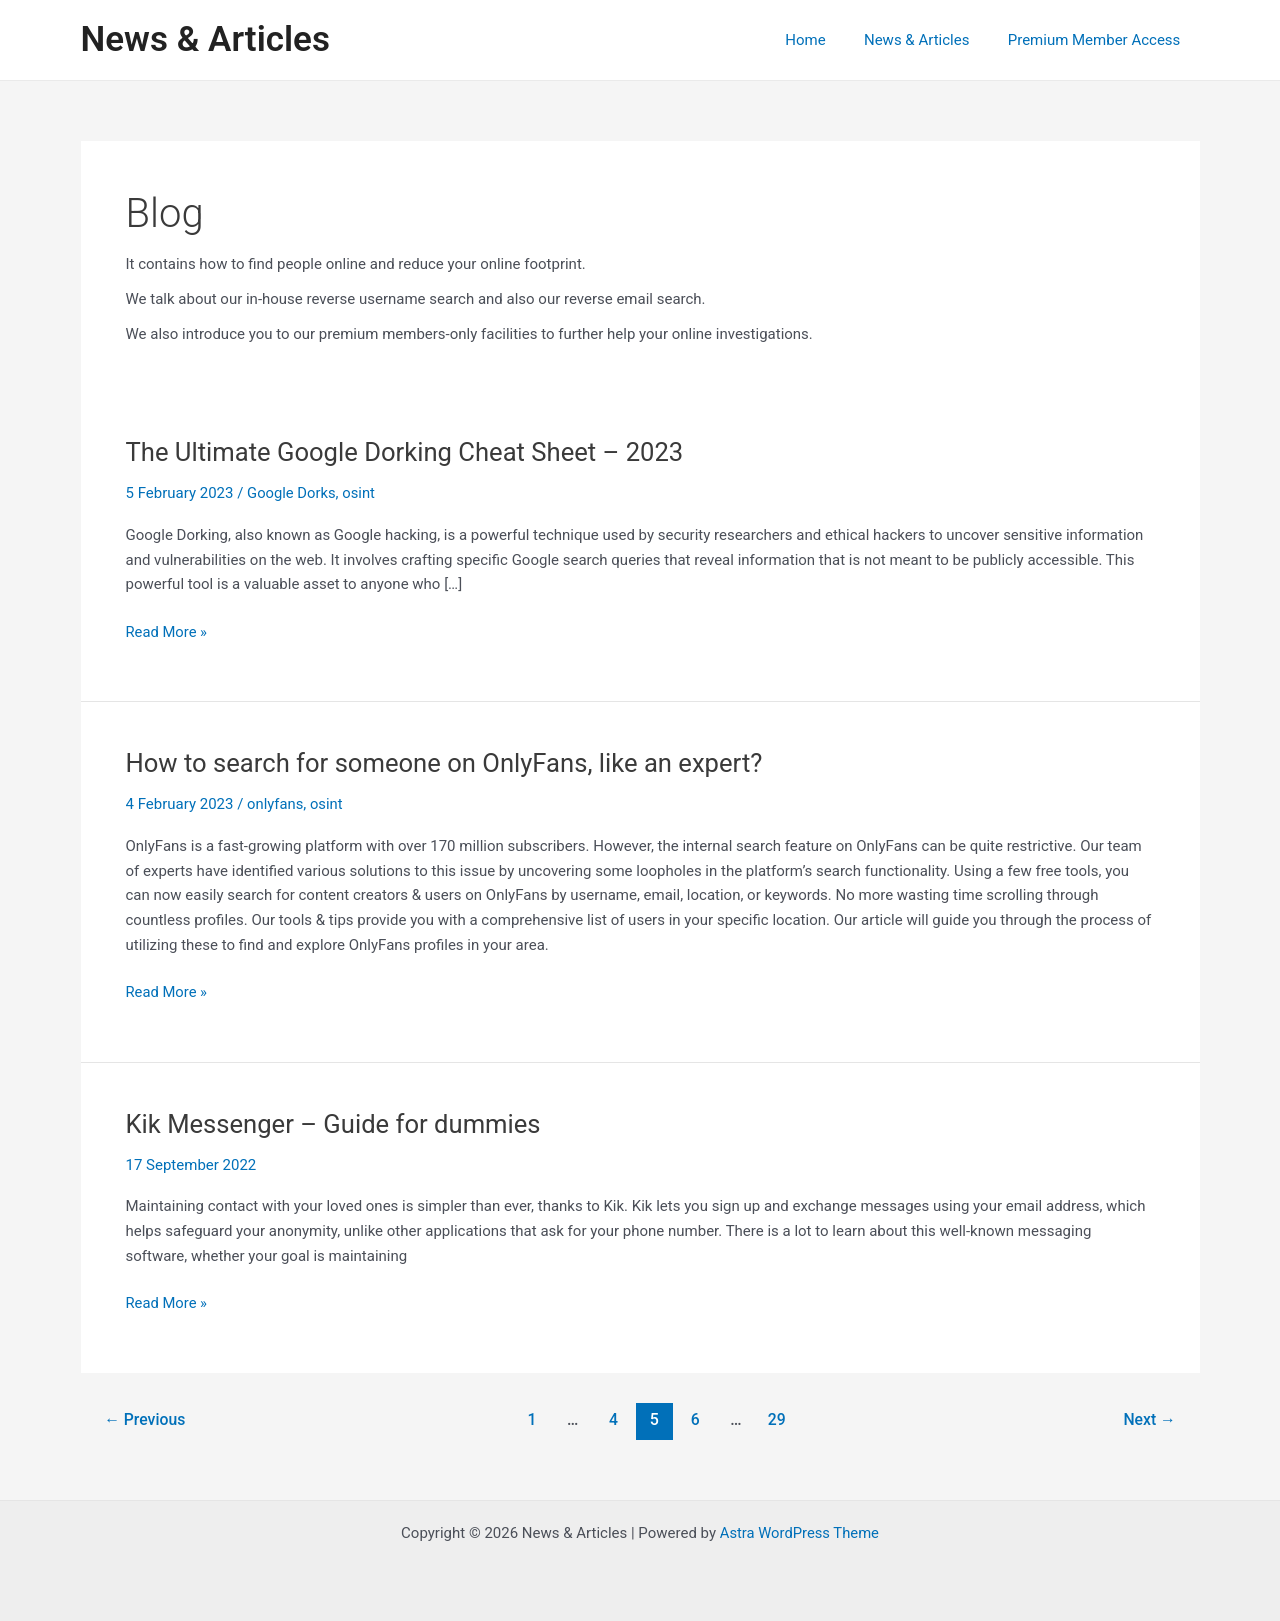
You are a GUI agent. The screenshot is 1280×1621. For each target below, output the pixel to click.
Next (1148, 1419)
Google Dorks (292, 493)
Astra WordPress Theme (799, 1533)
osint (360, 493)
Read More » (167, 632)
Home (826, 40)
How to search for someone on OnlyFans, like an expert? (449, 763)
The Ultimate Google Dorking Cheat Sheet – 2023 (409, 452)
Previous (145, 1419)
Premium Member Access (1098, 40)
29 (778, 1419)
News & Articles (205, 39)
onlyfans (275, 804)
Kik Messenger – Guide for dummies (336, 1124)
